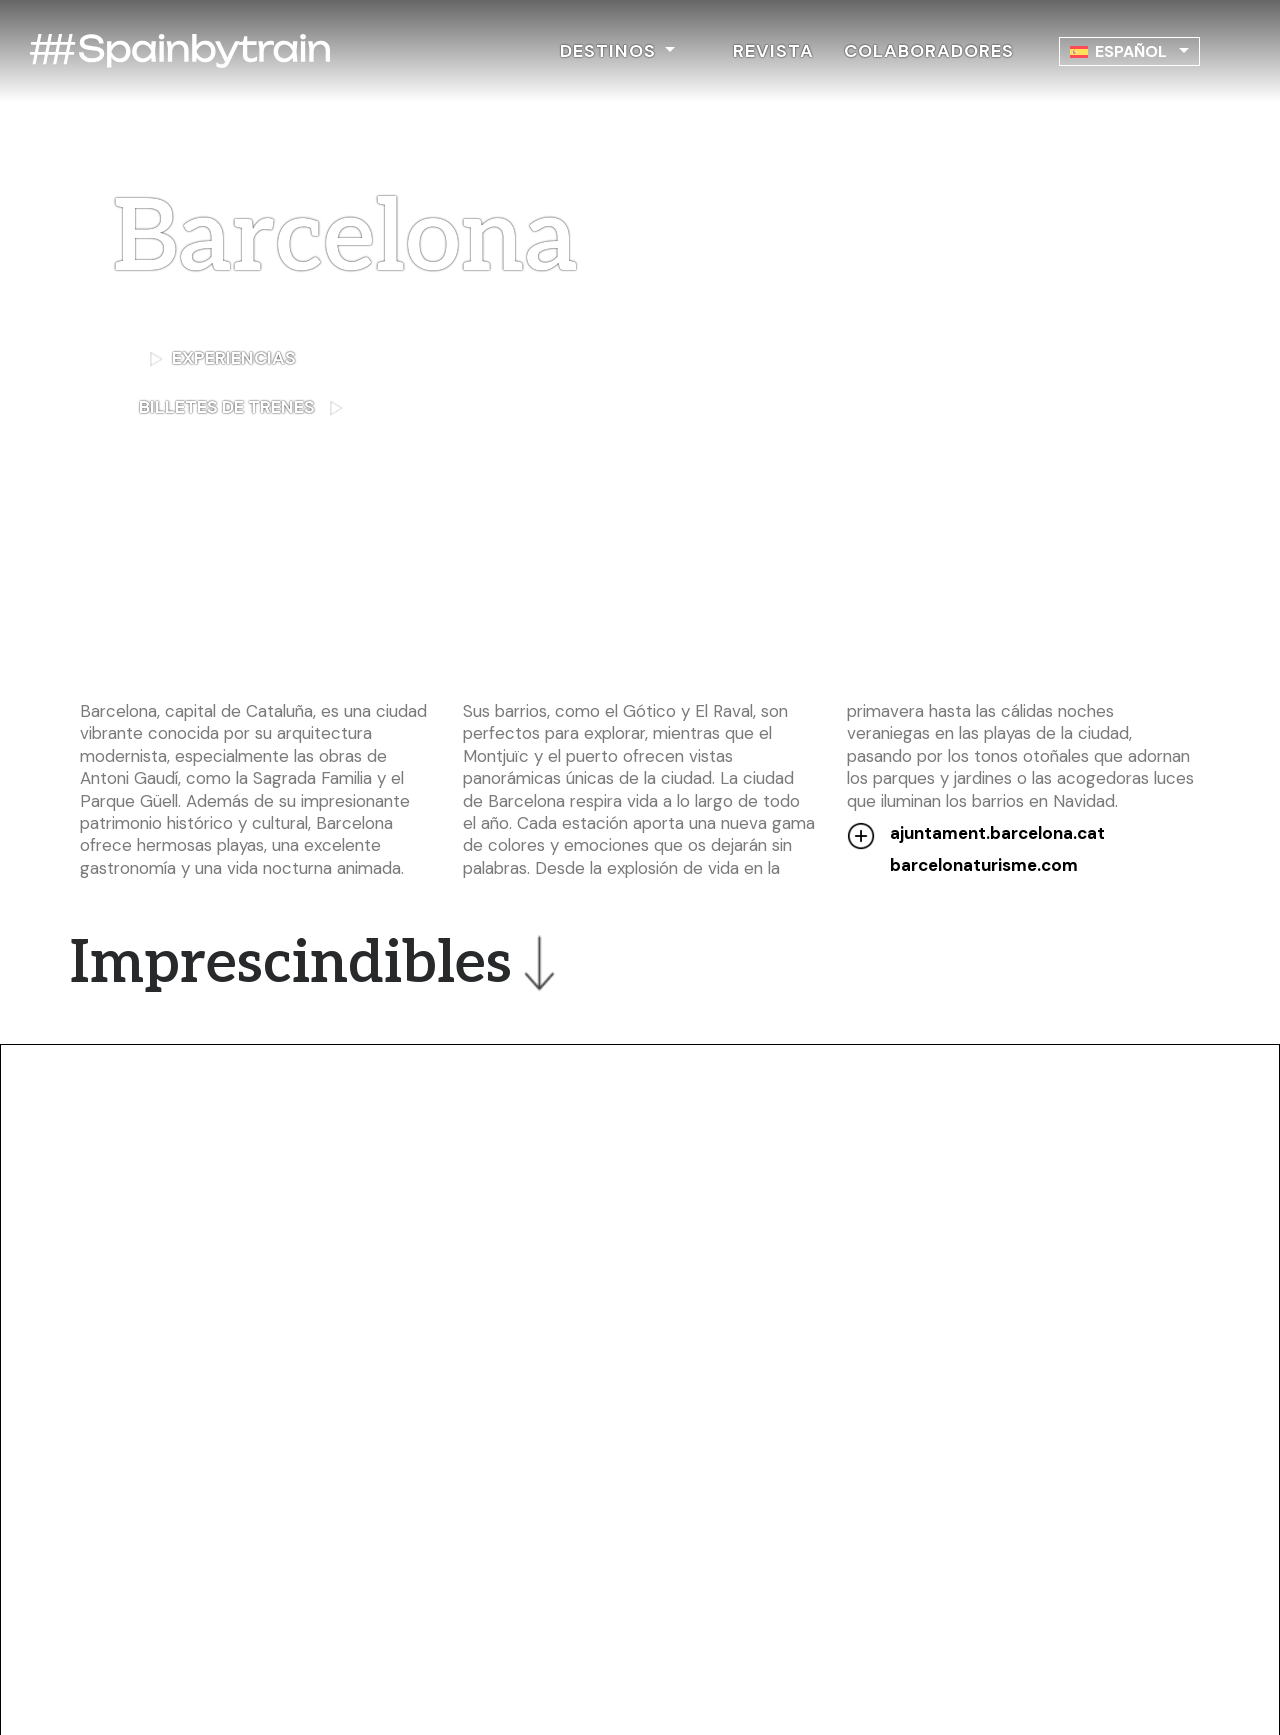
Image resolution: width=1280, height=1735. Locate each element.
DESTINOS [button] (610, 51)
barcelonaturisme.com (984, 865)
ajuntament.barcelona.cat (997, 833)
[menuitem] (1129, 51)
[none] (1129, 51)
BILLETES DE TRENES (297, 406)
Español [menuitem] (1131, 51)
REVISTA (773, 51)
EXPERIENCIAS (222, 358)
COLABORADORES (929, 51)
